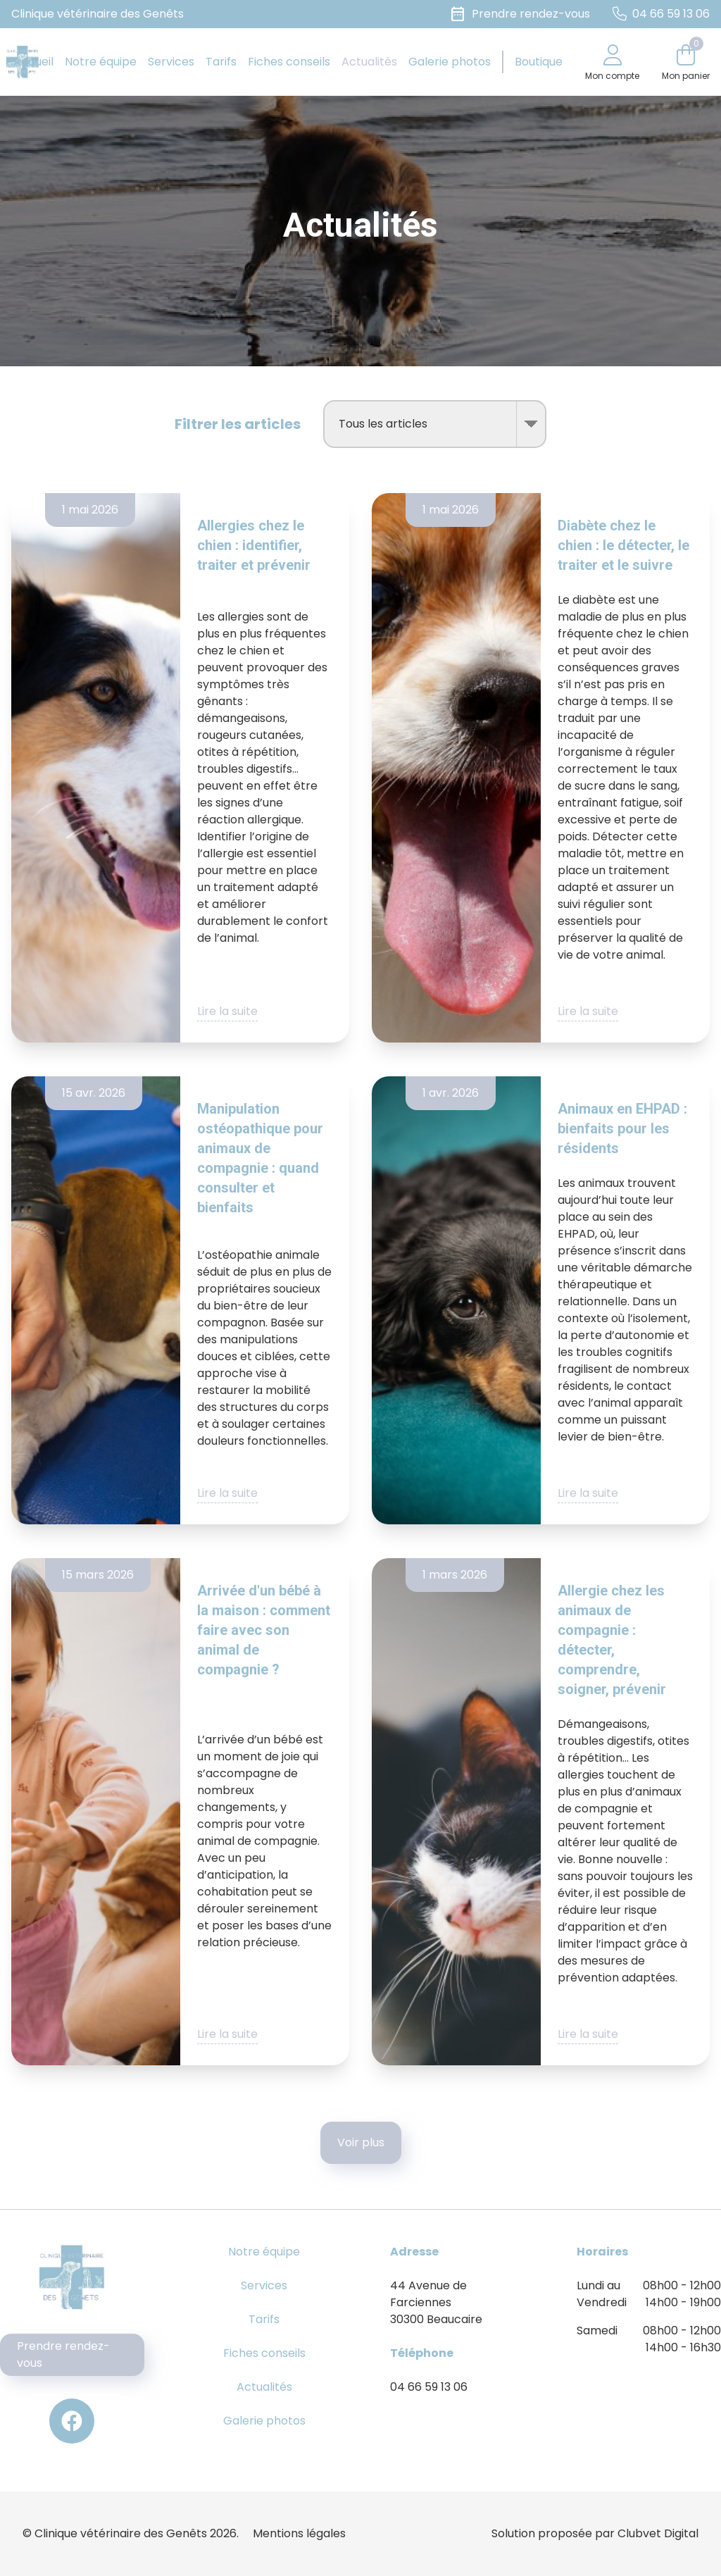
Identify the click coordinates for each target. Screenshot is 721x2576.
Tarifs (221, 62)
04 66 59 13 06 (429, 2387)
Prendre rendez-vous (63, 2354)
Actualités (369, 62)
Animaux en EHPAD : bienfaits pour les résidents (622, 1128)
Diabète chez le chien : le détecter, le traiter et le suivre (623, 545)
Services (171, 62)
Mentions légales (299, 2533)
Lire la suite (227, 1011)
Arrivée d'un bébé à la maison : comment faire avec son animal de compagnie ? (263, 1630)
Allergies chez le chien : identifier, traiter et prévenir (254, 545)
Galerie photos (449, 62)
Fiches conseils (289, 62)
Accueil (33, 62)
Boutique (539, 62)
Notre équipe (101, 62)
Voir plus (360, 2142)
